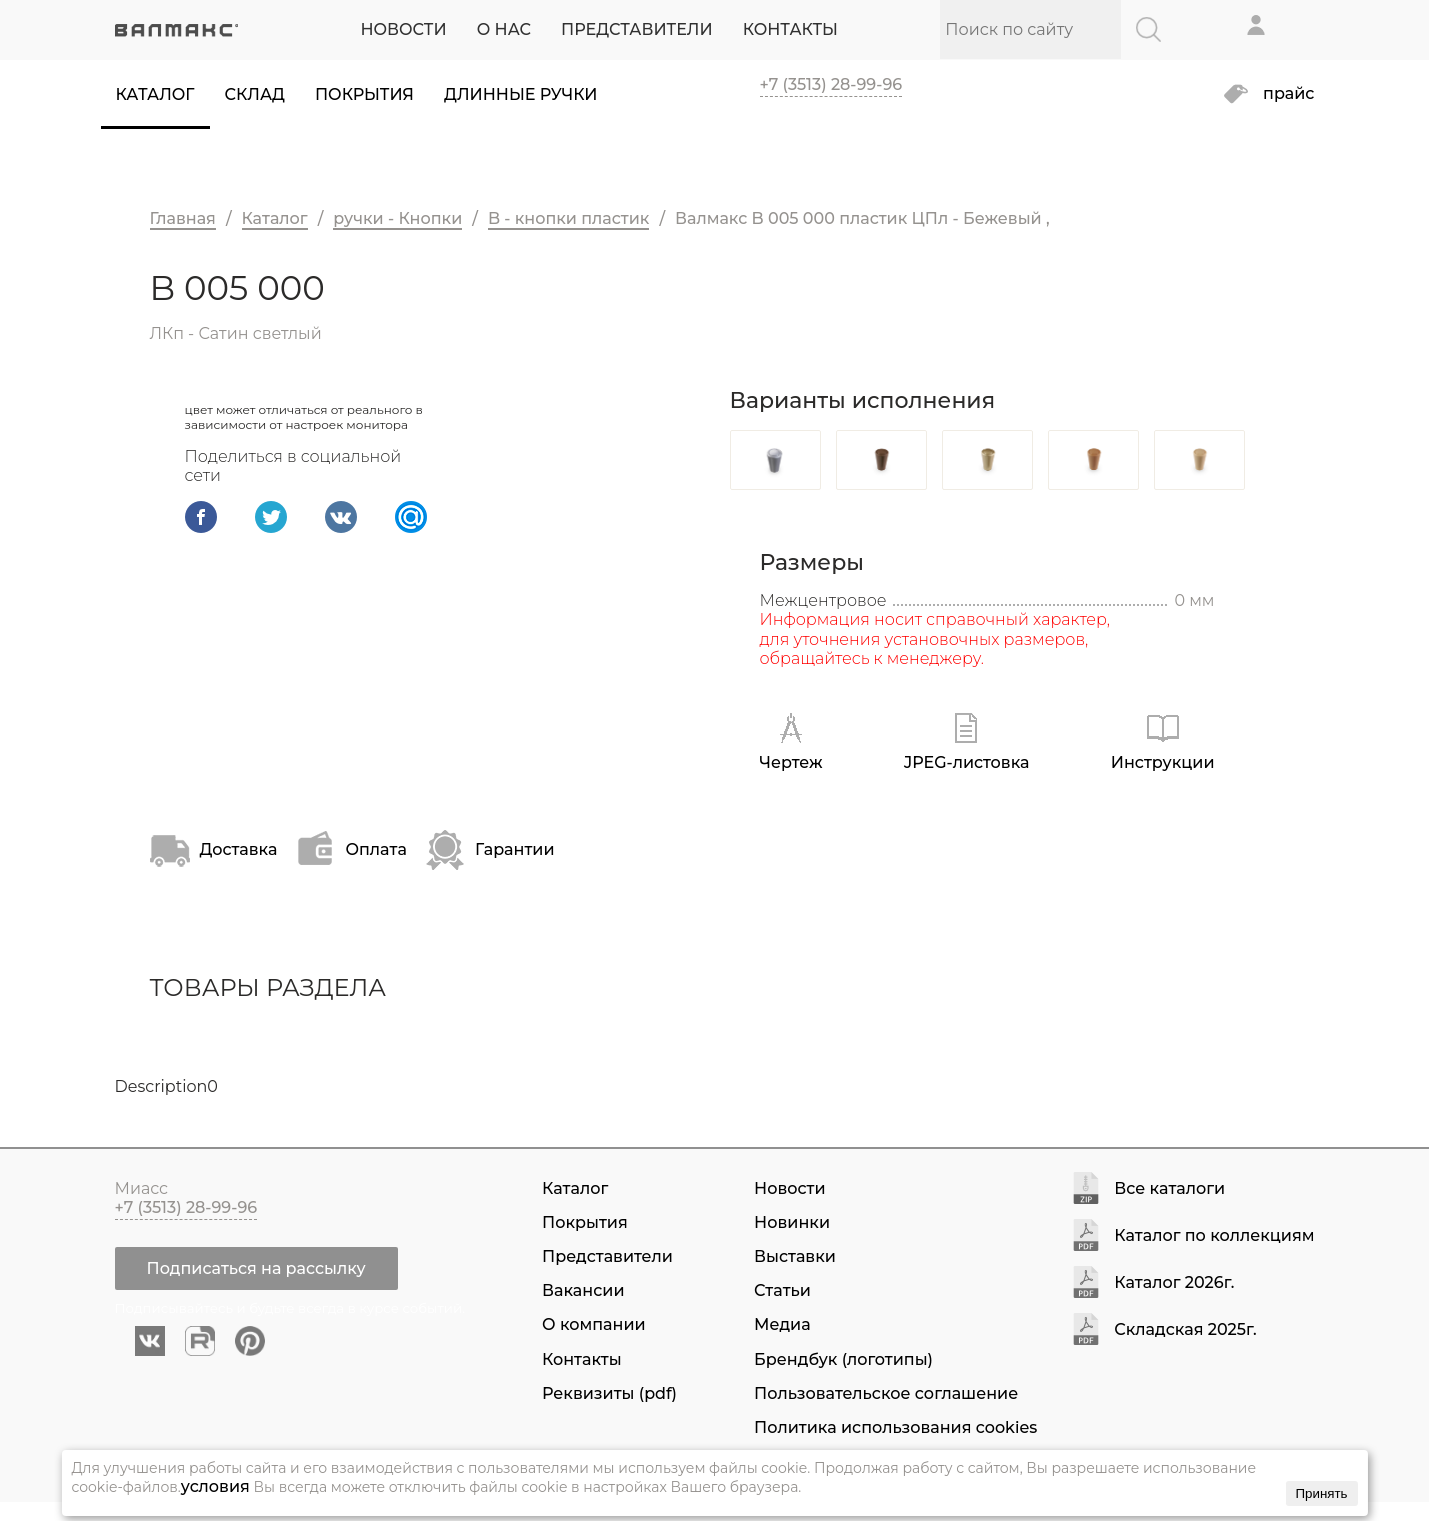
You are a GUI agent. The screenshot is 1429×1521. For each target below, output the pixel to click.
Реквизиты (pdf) (609, 1393)
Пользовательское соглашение (886, 1393)
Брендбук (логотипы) (843, 1359)
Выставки (795, 1256)
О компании (594, 1324)
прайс (1288, 94)
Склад (255, 94)
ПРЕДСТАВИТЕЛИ (637, 29)
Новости (789, 1188)
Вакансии (583, 1290)
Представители (607, 1256)
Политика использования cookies (895, 1427)
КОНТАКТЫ (790, 29)
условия (215, 1486)
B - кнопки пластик (568, 218)
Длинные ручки (520, 94)
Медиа (782, 1324)
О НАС (504, 29)
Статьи (782, 1290)
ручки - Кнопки (397, 218)
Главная (183, 218)
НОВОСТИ (403, 29)
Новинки (792, 1222)
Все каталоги (1169, 1189)
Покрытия (364, 94)
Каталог (155, 94)
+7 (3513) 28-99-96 (831, 84)
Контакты (582, 1359)
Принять (1321, 1493)
